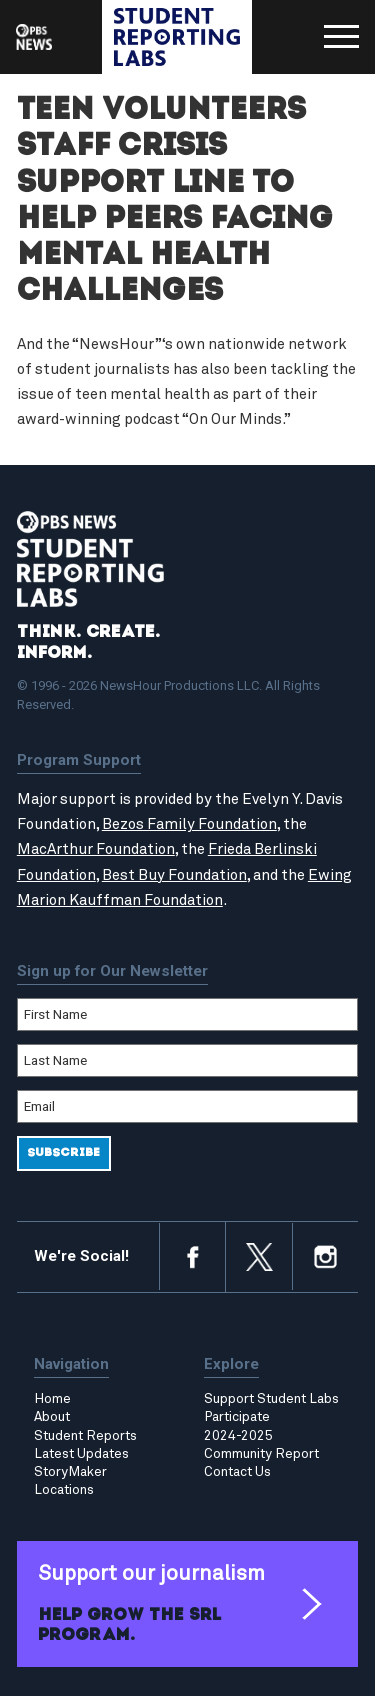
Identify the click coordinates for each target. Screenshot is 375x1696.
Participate (237, 1417)
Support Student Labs (271, 1399)
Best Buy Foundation (174, 875)
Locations (64, 1490)
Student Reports (85, 1436)
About (52, 1417)
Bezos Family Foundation (189, 824)
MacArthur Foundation (96, 849)
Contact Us (237, 1472)
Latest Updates (81, 1454)
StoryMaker (70, 1472)
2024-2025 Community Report (261, 1445)
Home (52, 1399)
